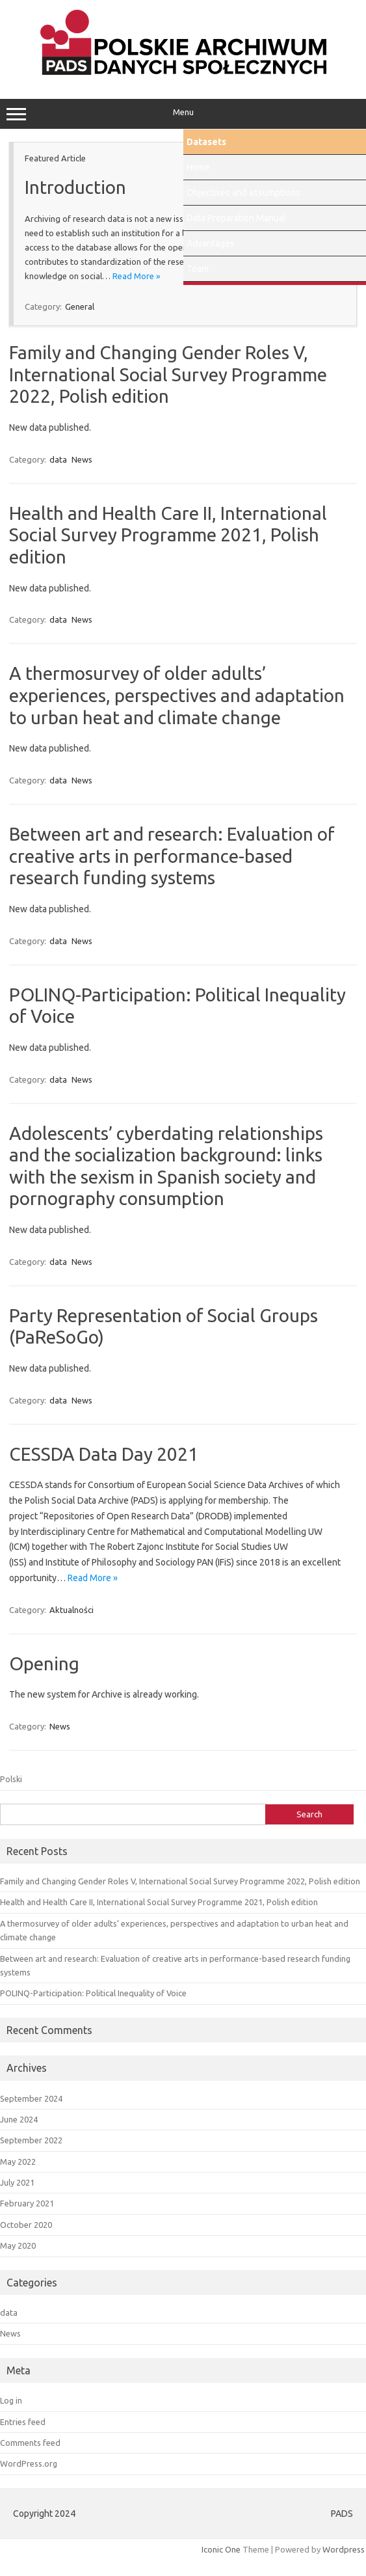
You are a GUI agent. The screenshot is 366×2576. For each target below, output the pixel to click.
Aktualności (71, 1609)
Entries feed (23, 2421)
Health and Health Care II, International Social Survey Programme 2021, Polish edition (168, 535)
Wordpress (343, 2549)
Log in (11, 2400)
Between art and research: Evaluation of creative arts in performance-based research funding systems (172, 856)
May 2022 (18, 2161)
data (58, 459)
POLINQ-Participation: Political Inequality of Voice (93, 1993)
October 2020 (26, 2224)
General (79, 306)
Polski (11, 1778)
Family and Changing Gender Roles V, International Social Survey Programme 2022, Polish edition (168, 374)
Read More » (136, 275)
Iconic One (221, 2549)
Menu (183, 113)
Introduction (75, 187)
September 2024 (31, 2098)
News (82, 459)
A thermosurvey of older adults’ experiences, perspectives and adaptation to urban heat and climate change (177, 695)
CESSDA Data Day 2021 (103, 1454)
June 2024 (19, 2119)
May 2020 (18, 2245)
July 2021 (17, 2182)
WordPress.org (28, 2463)
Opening (44, 1663)
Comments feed (30, 2442)
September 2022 (31, 2140)
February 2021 (27, 2203)
